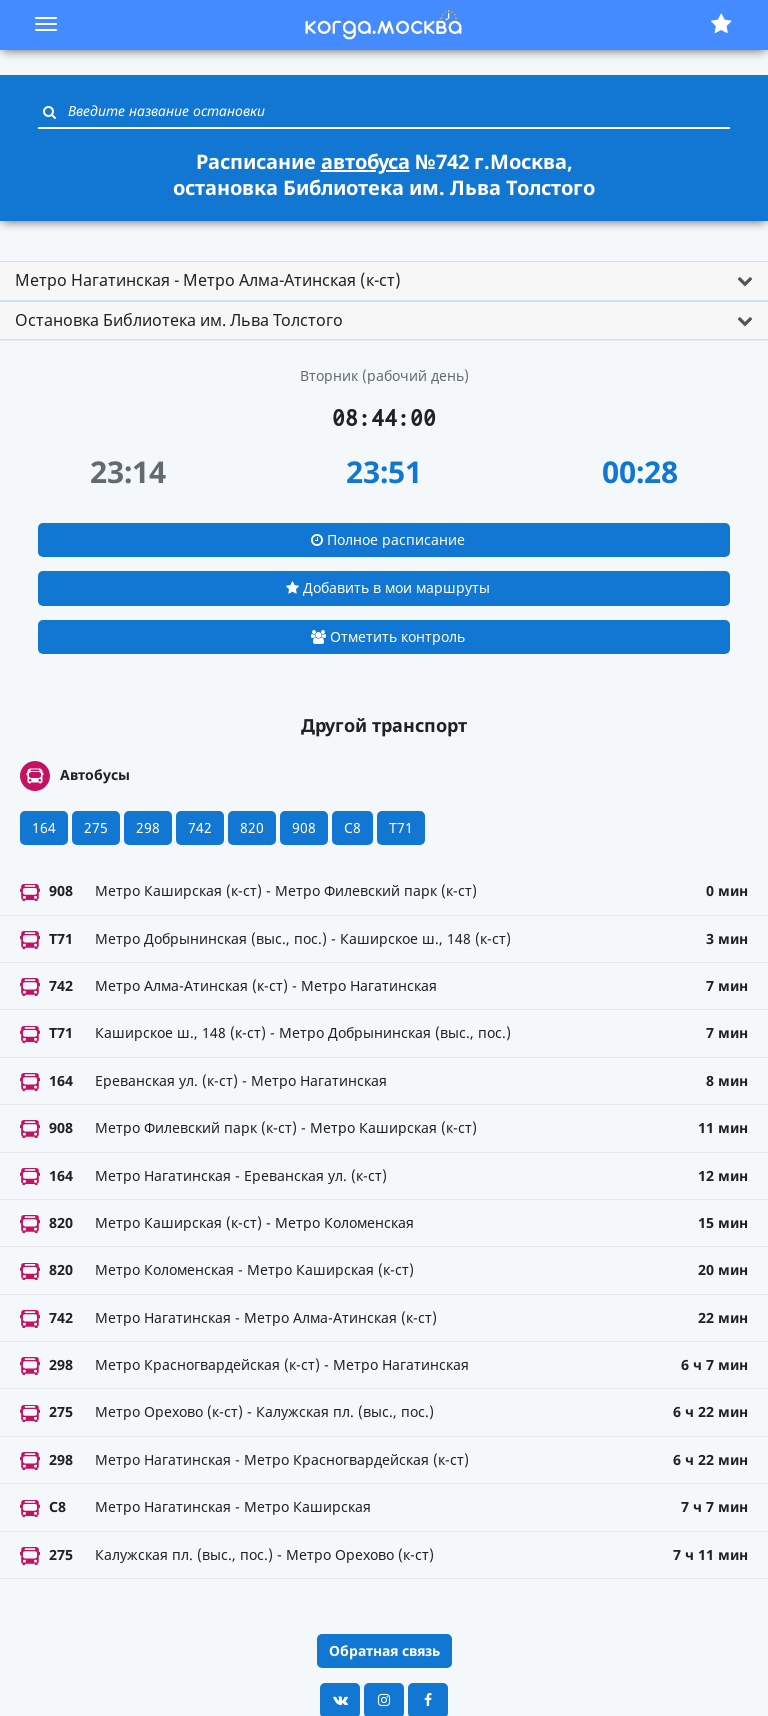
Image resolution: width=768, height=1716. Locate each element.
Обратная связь (384, 1650)
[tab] (384, 281)
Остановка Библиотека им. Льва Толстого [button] (179, 320)
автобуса (365, 161)
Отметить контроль (388, 636)
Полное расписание (388, 539)
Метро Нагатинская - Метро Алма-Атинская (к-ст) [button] (208, 280)
